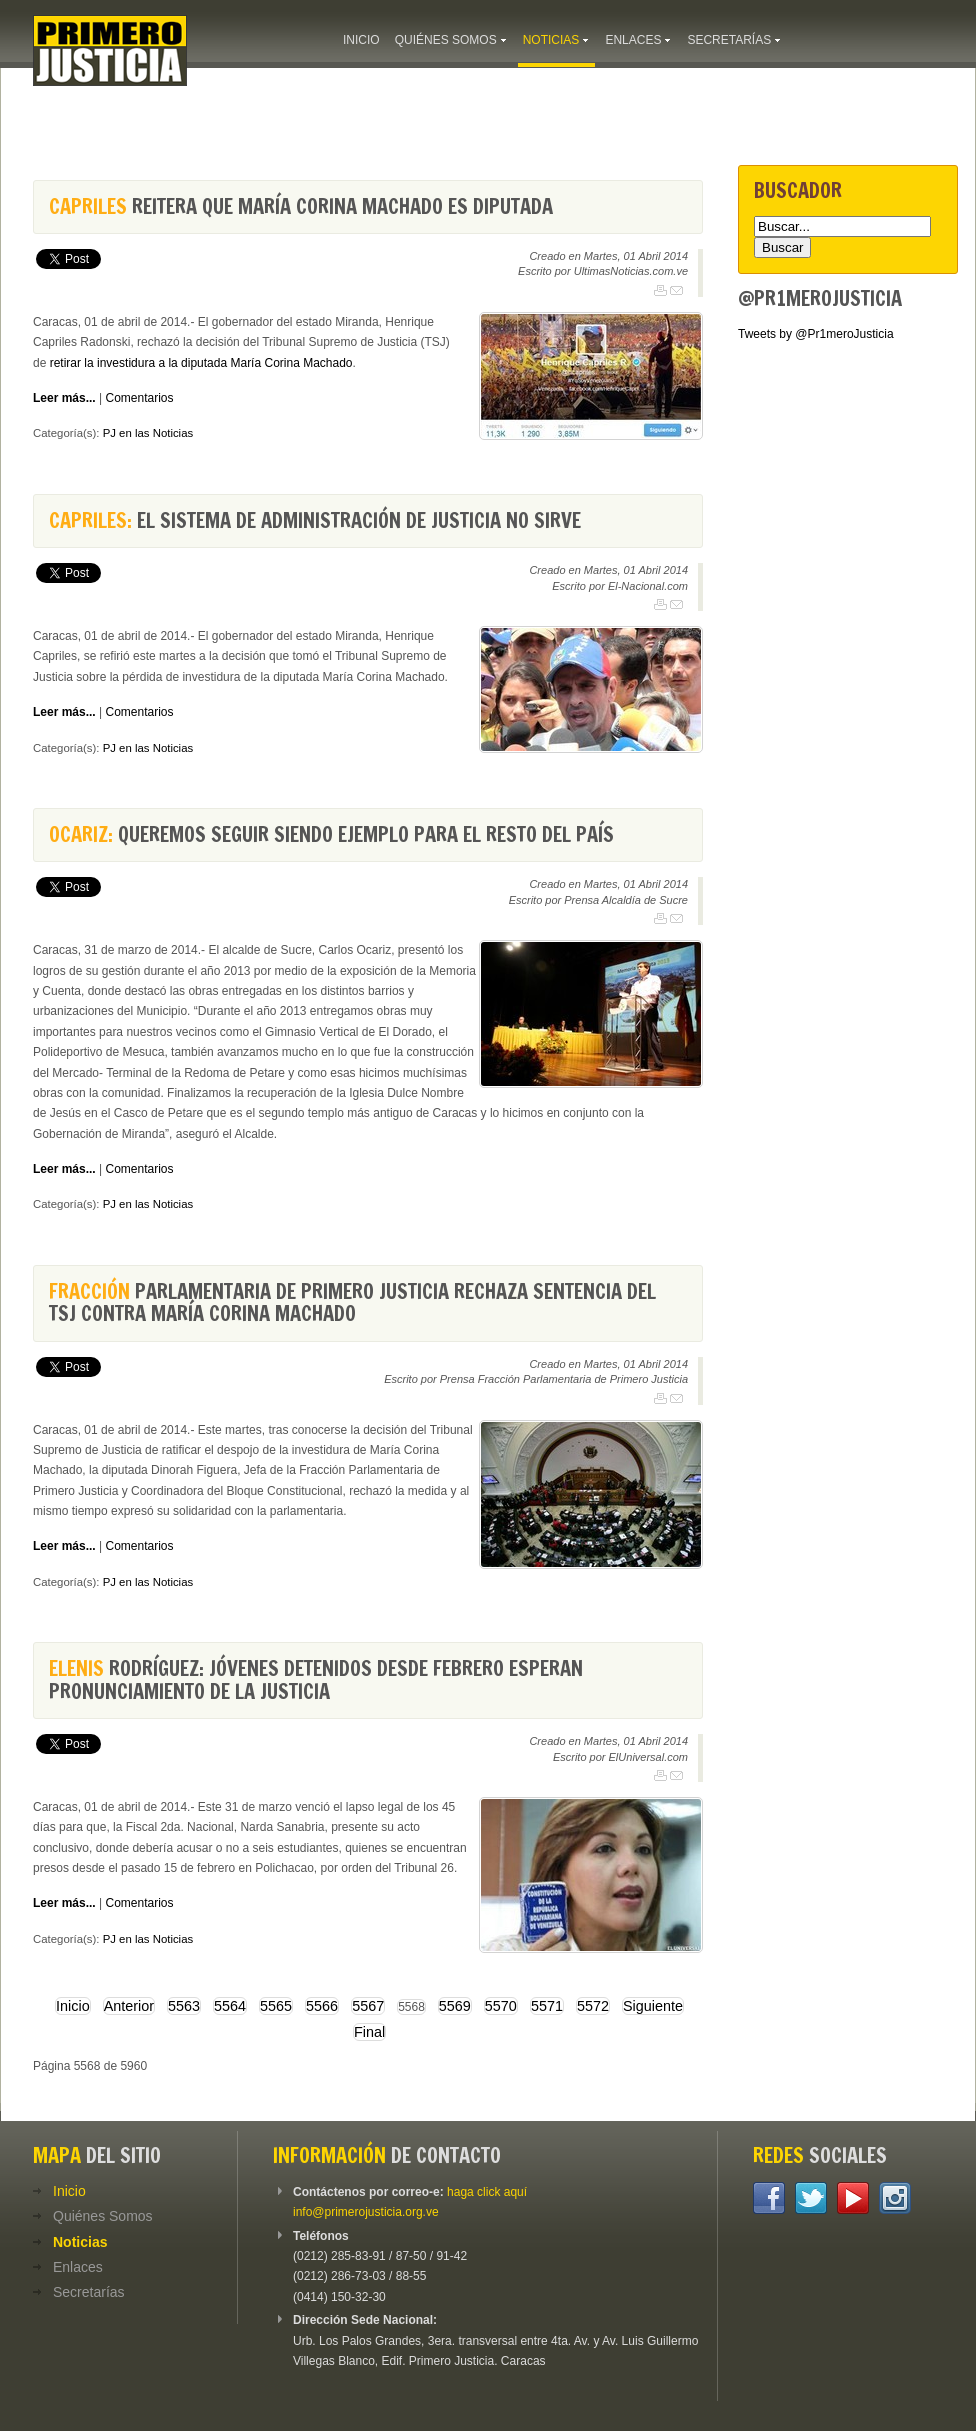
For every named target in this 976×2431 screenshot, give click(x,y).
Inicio (73, 2006)
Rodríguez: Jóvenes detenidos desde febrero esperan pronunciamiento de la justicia (316, 1679)
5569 (455, 2006)
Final (369, 2032)
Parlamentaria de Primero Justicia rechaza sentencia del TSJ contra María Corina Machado (352, 1302)
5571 (547, 2006)
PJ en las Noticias (148, 433)
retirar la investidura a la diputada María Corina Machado (201, 363)
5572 (593, 2006)
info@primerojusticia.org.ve (366, 2212)
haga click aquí (487, 2192)
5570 (501, 2006)
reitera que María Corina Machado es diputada (301, 206)
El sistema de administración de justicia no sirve (315, 520)
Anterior (129, 2006)
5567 (368, 2006)
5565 (276, 2006)
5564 (230, 2006)
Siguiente (653, 2006)
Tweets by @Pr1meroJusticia (816, 334)
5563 (184, 2006)
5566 (322, 2006)
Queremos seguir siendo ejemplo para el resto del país (331, 834)
